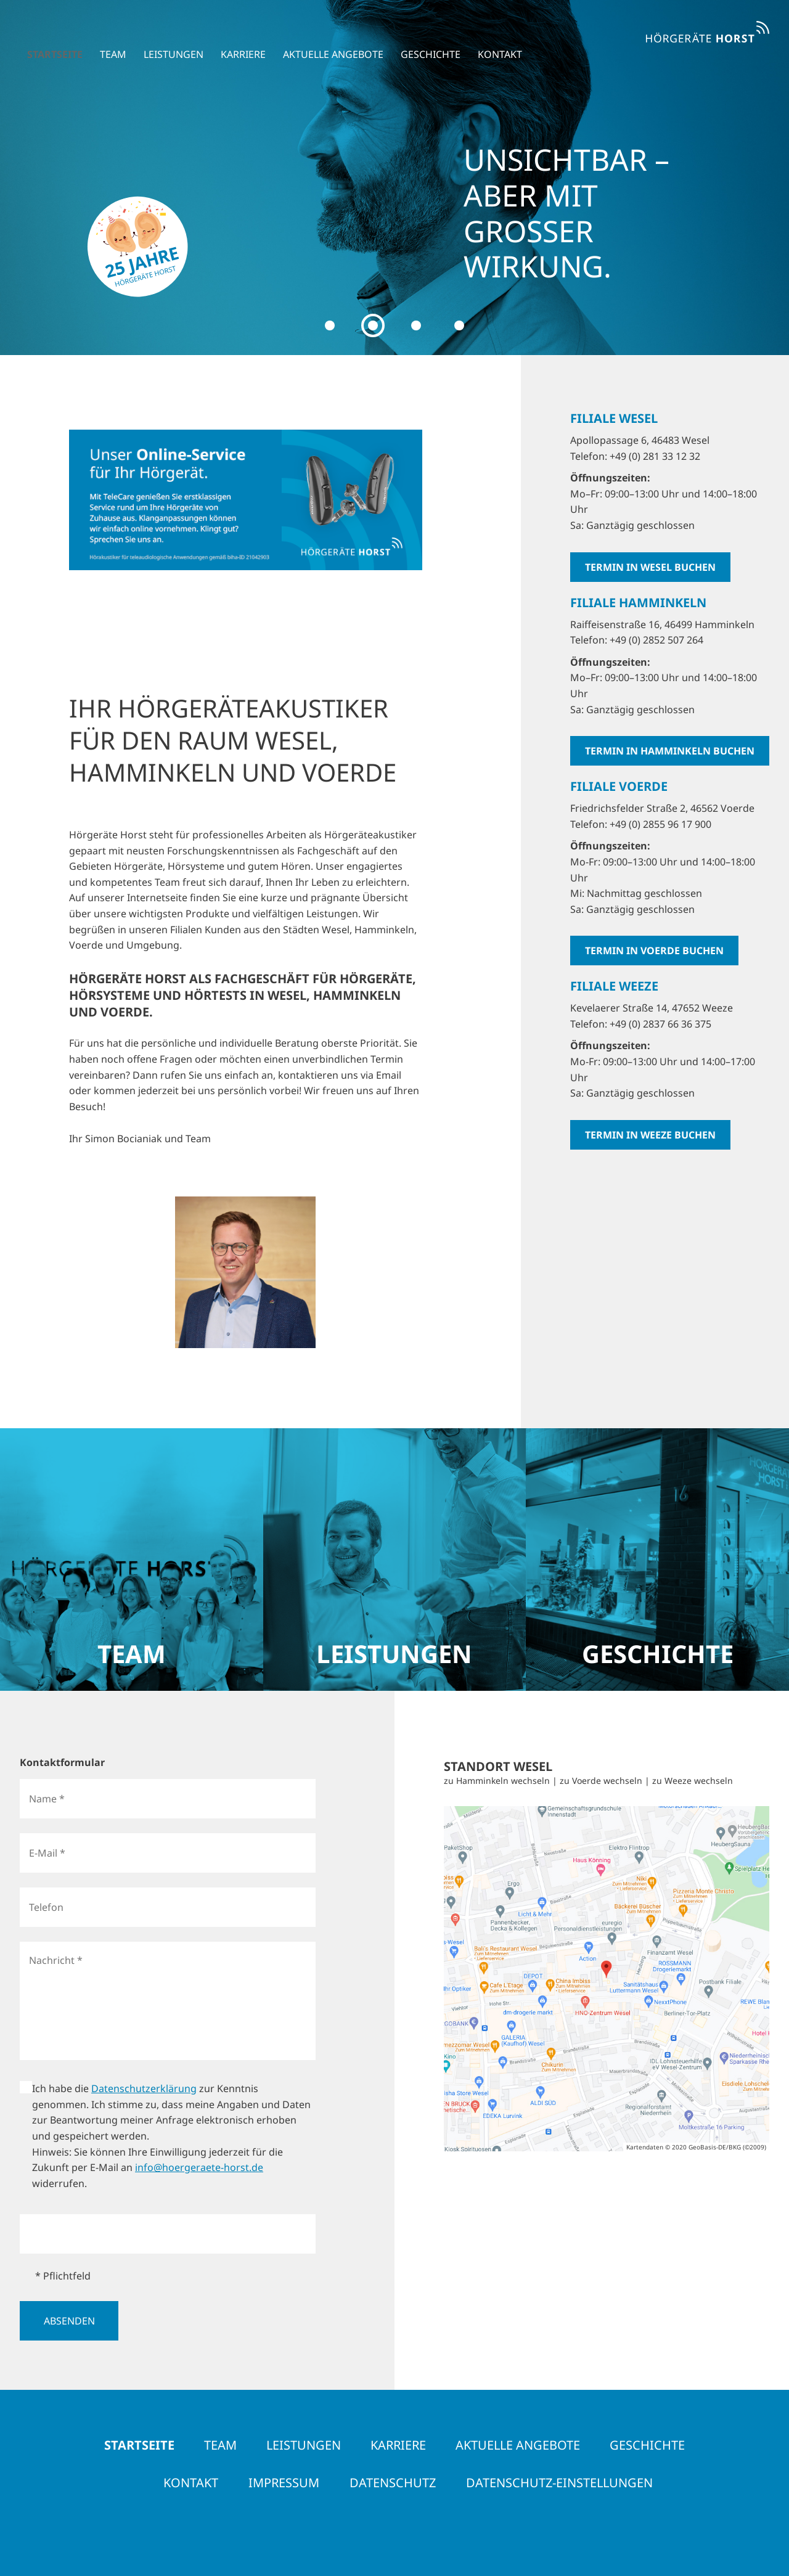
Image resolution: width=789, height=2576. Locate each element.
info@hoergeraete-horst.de (199, 2167)
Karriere (235, 38)
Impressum (283, 2482)
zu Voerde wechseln (601, 1780)
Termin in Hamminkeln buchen (669, 751)
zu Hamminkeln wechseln (497, 1780)
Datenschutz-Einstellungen (559, 2482)
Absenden (69, 2321)
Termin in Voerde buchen (654, 950)
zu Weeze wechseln (692, 1780)
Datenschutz (393, 2482)
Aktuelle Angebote (326, 38)
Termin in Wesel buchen (650, 567)
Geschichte (423, 38)
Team (105, 38)
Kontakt (492, 38)
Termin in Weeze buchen (650, 1135)
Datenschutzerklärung (144, 2088)
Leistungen (166, 38)
